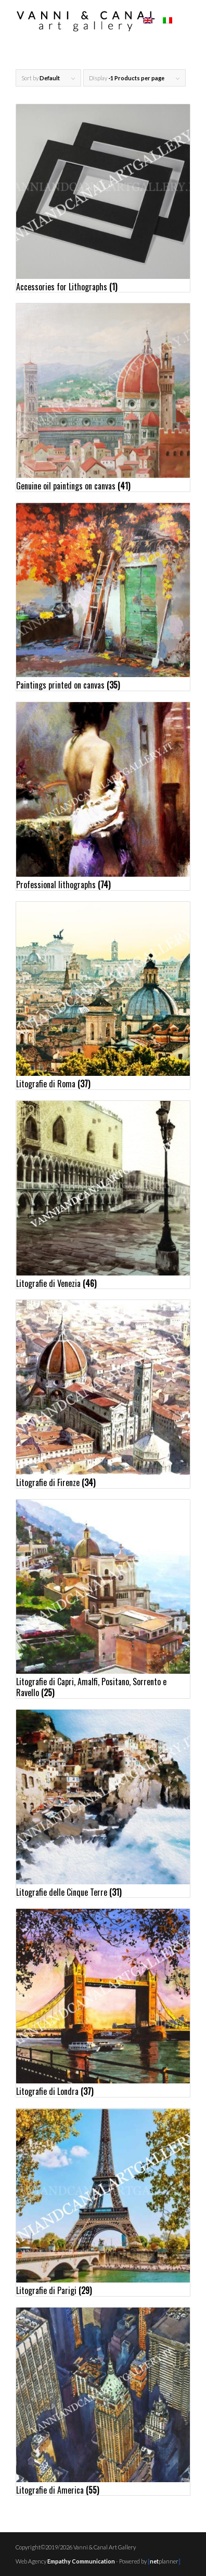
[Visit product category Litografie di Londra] (103, 2002)
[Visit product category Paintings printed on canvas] (103, 597)
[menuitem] (184, 20)
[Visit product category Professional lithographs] (103, 796)
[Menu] (184, 20)
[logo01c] (86, 21)
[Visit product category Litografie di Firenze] (103, 1394)
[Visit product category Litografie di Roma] (103, 995)
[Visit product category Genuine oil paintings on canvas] (103, 397)
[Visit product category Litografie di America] (103, 2401)
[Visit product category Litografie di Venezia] (103, 1195)
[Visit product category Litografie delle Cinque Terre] (103, 1803)
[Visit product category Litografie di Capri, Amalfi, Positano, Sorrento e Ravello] (103, 1599)
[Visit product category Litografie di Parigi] (103, 2202)
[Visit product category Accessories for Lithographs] (103, 198)
